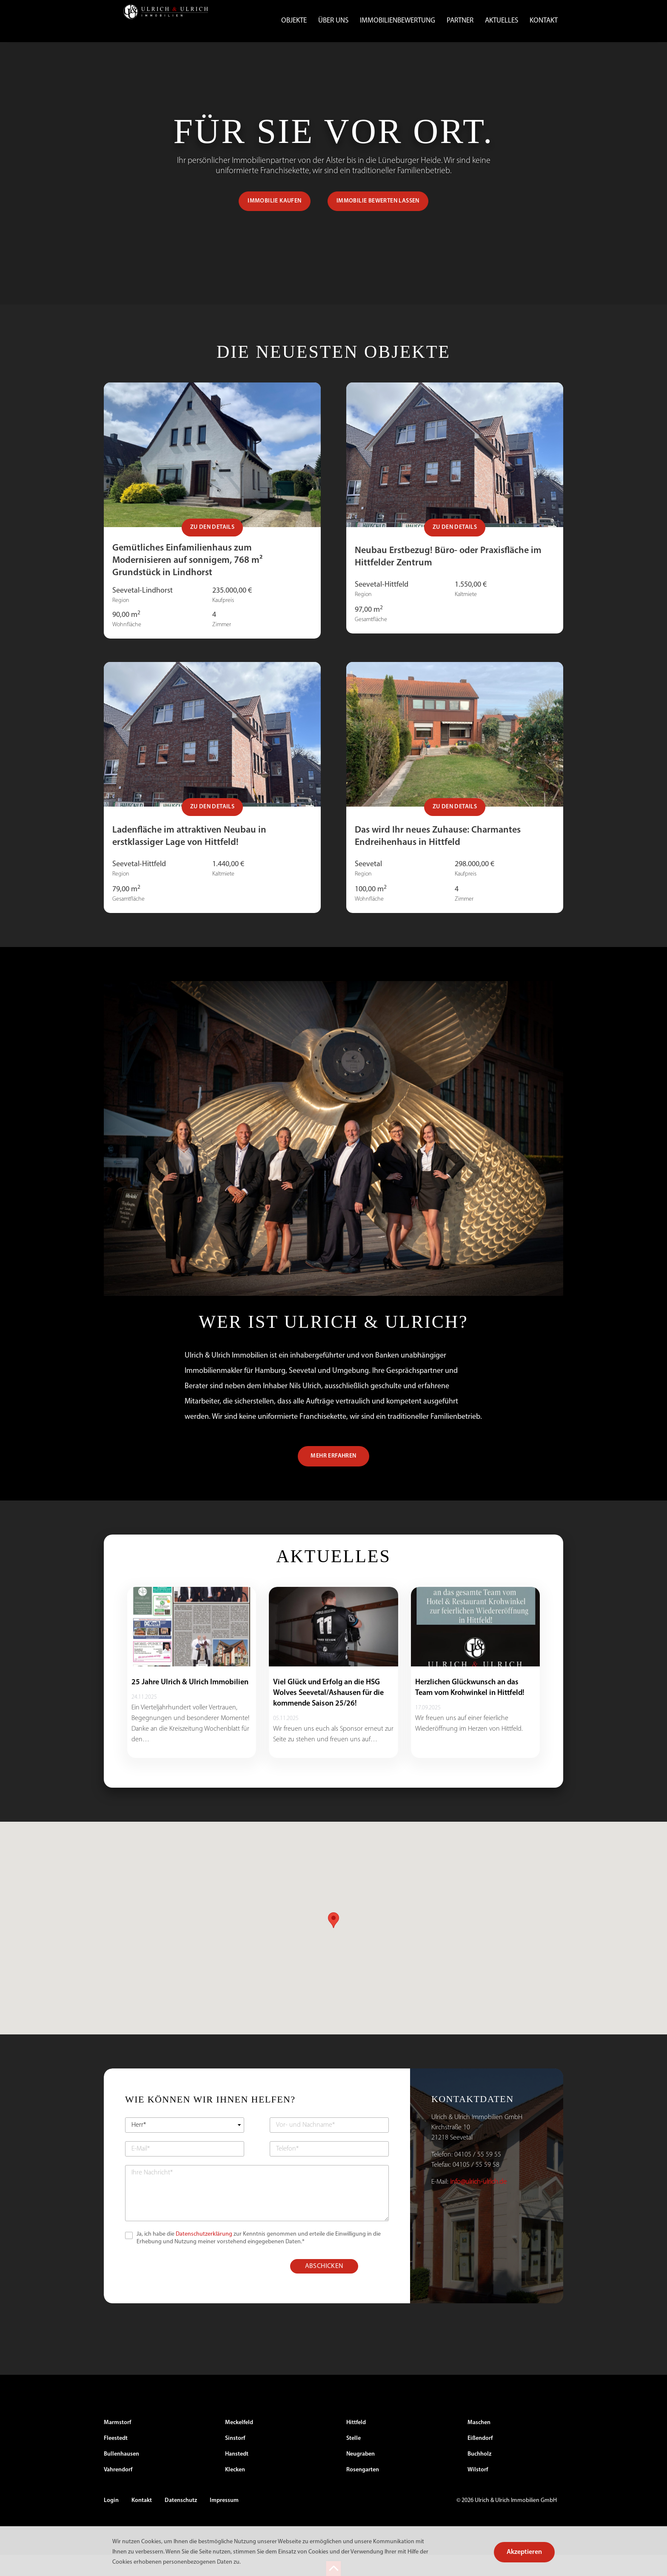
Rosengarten (362, 2491)
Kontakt (544, 20)
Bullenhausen (121, 2475)
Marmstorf (117, 2444)
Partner (460, 20)
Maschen (478, 2444)
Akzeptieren (524, 2552)
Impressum (224, 2522)
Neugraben (360, 2475)
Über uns (333, 20)
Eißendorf (480, 2459)
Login (111, 2522)
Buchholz (479, 2475)
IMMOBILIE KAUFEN (274, 222)
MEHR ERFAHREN (333, 1477)
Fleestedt (116, 2459)
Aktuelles (501, 20)
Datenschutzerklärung (204, 2255)
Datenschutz (181, 2522)
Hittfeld (356, 2444)
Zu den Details (212, 548)
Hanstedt (236, 2475)
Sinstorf (235, 2459)
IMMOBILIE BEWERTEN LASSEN (377, 222)
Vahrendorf (118, 2491)
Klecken (235, 2491)
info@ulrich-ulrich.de (478, 2203)
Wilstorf (477, 2491)
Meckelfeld (239, 2444)
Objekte (294, 20)
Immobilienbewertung (397, 20)
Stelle (353, 2459)
